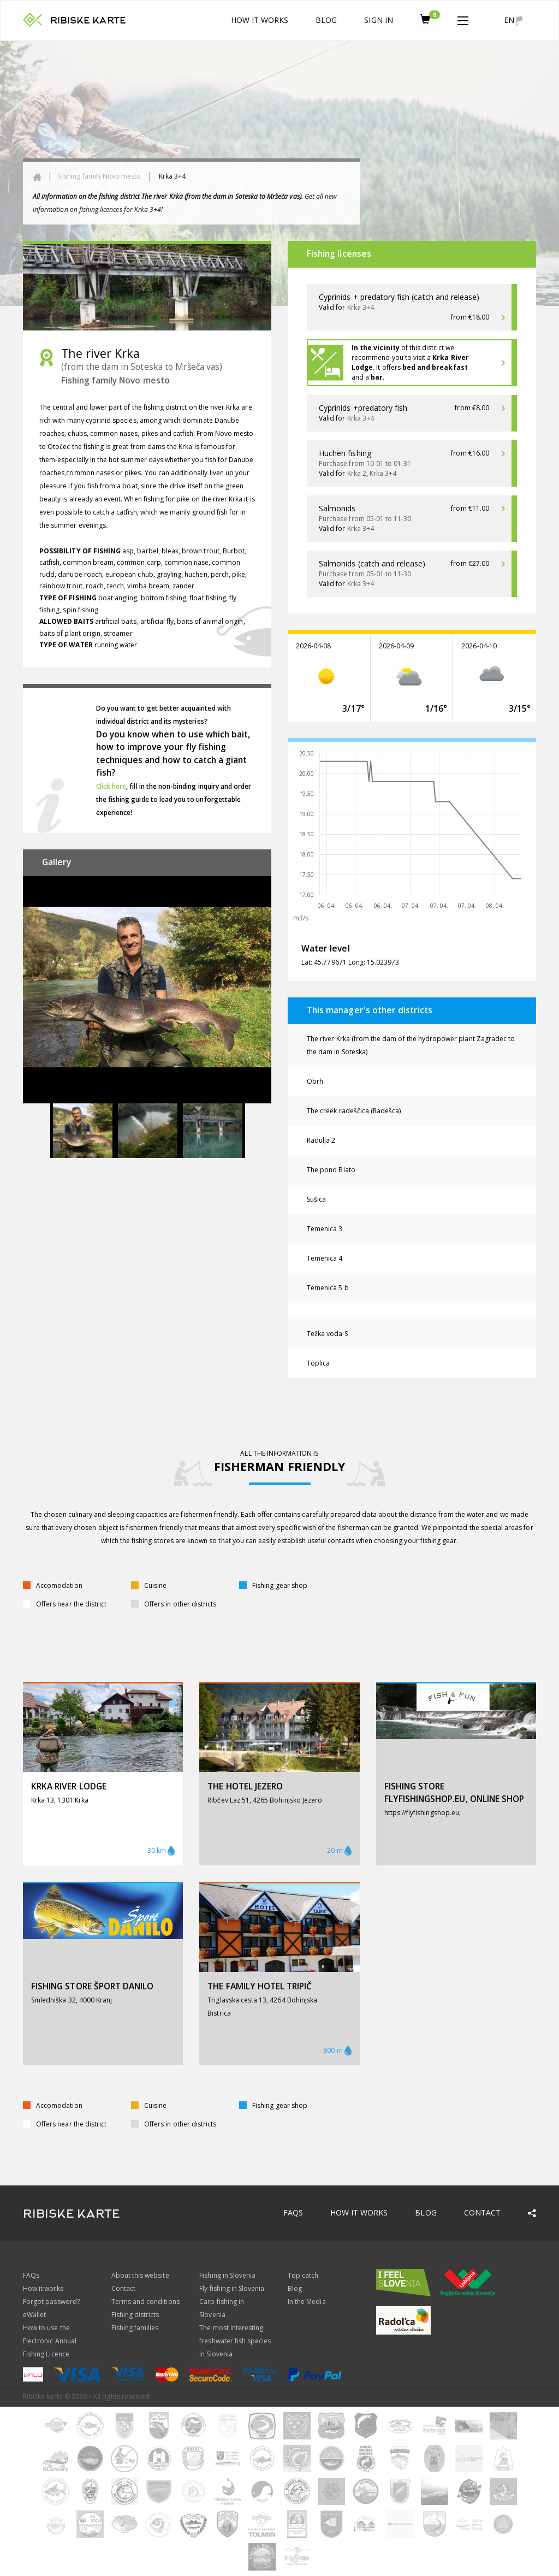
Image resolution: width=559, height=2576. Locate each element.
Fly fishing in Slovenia (231, 2288)
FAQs (293, 2212)
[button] (463, 19)
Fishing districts (135, 2314)
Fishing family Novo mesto (100, 176)
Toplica (318, 1363)
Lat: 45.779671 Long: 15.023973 (350, 962)
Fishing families (135, 2327)
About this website (140, 2275)
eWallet (34, 2314)
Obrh (315, 1081)
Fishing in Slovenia (227, 2275)
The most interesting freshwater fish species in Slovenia (235, 2341)
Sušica (316, 1199)
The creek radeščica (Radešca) (354, 1110)
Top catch (303, 2275)
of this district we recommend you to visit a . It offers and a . (410, 362)
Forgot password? (51, 2301)
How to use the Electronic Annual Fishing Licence (49, 2341)
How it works (260, 20)
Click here (111, 786)
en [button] (513, 20)
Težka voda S (327, 1333)
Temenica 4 (325, 1258)
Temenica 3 (325, 1228)
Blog (326, 20)
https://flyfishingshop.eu (421, 1812)
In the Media (307, 2301)
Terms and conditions (145, 2301)
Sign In (378, 20)
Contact (482, 2212)
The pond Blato (331, 1169)
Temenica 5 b (328, 1287)
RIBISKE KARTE (88, 20)
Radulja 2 (321, 1140)
